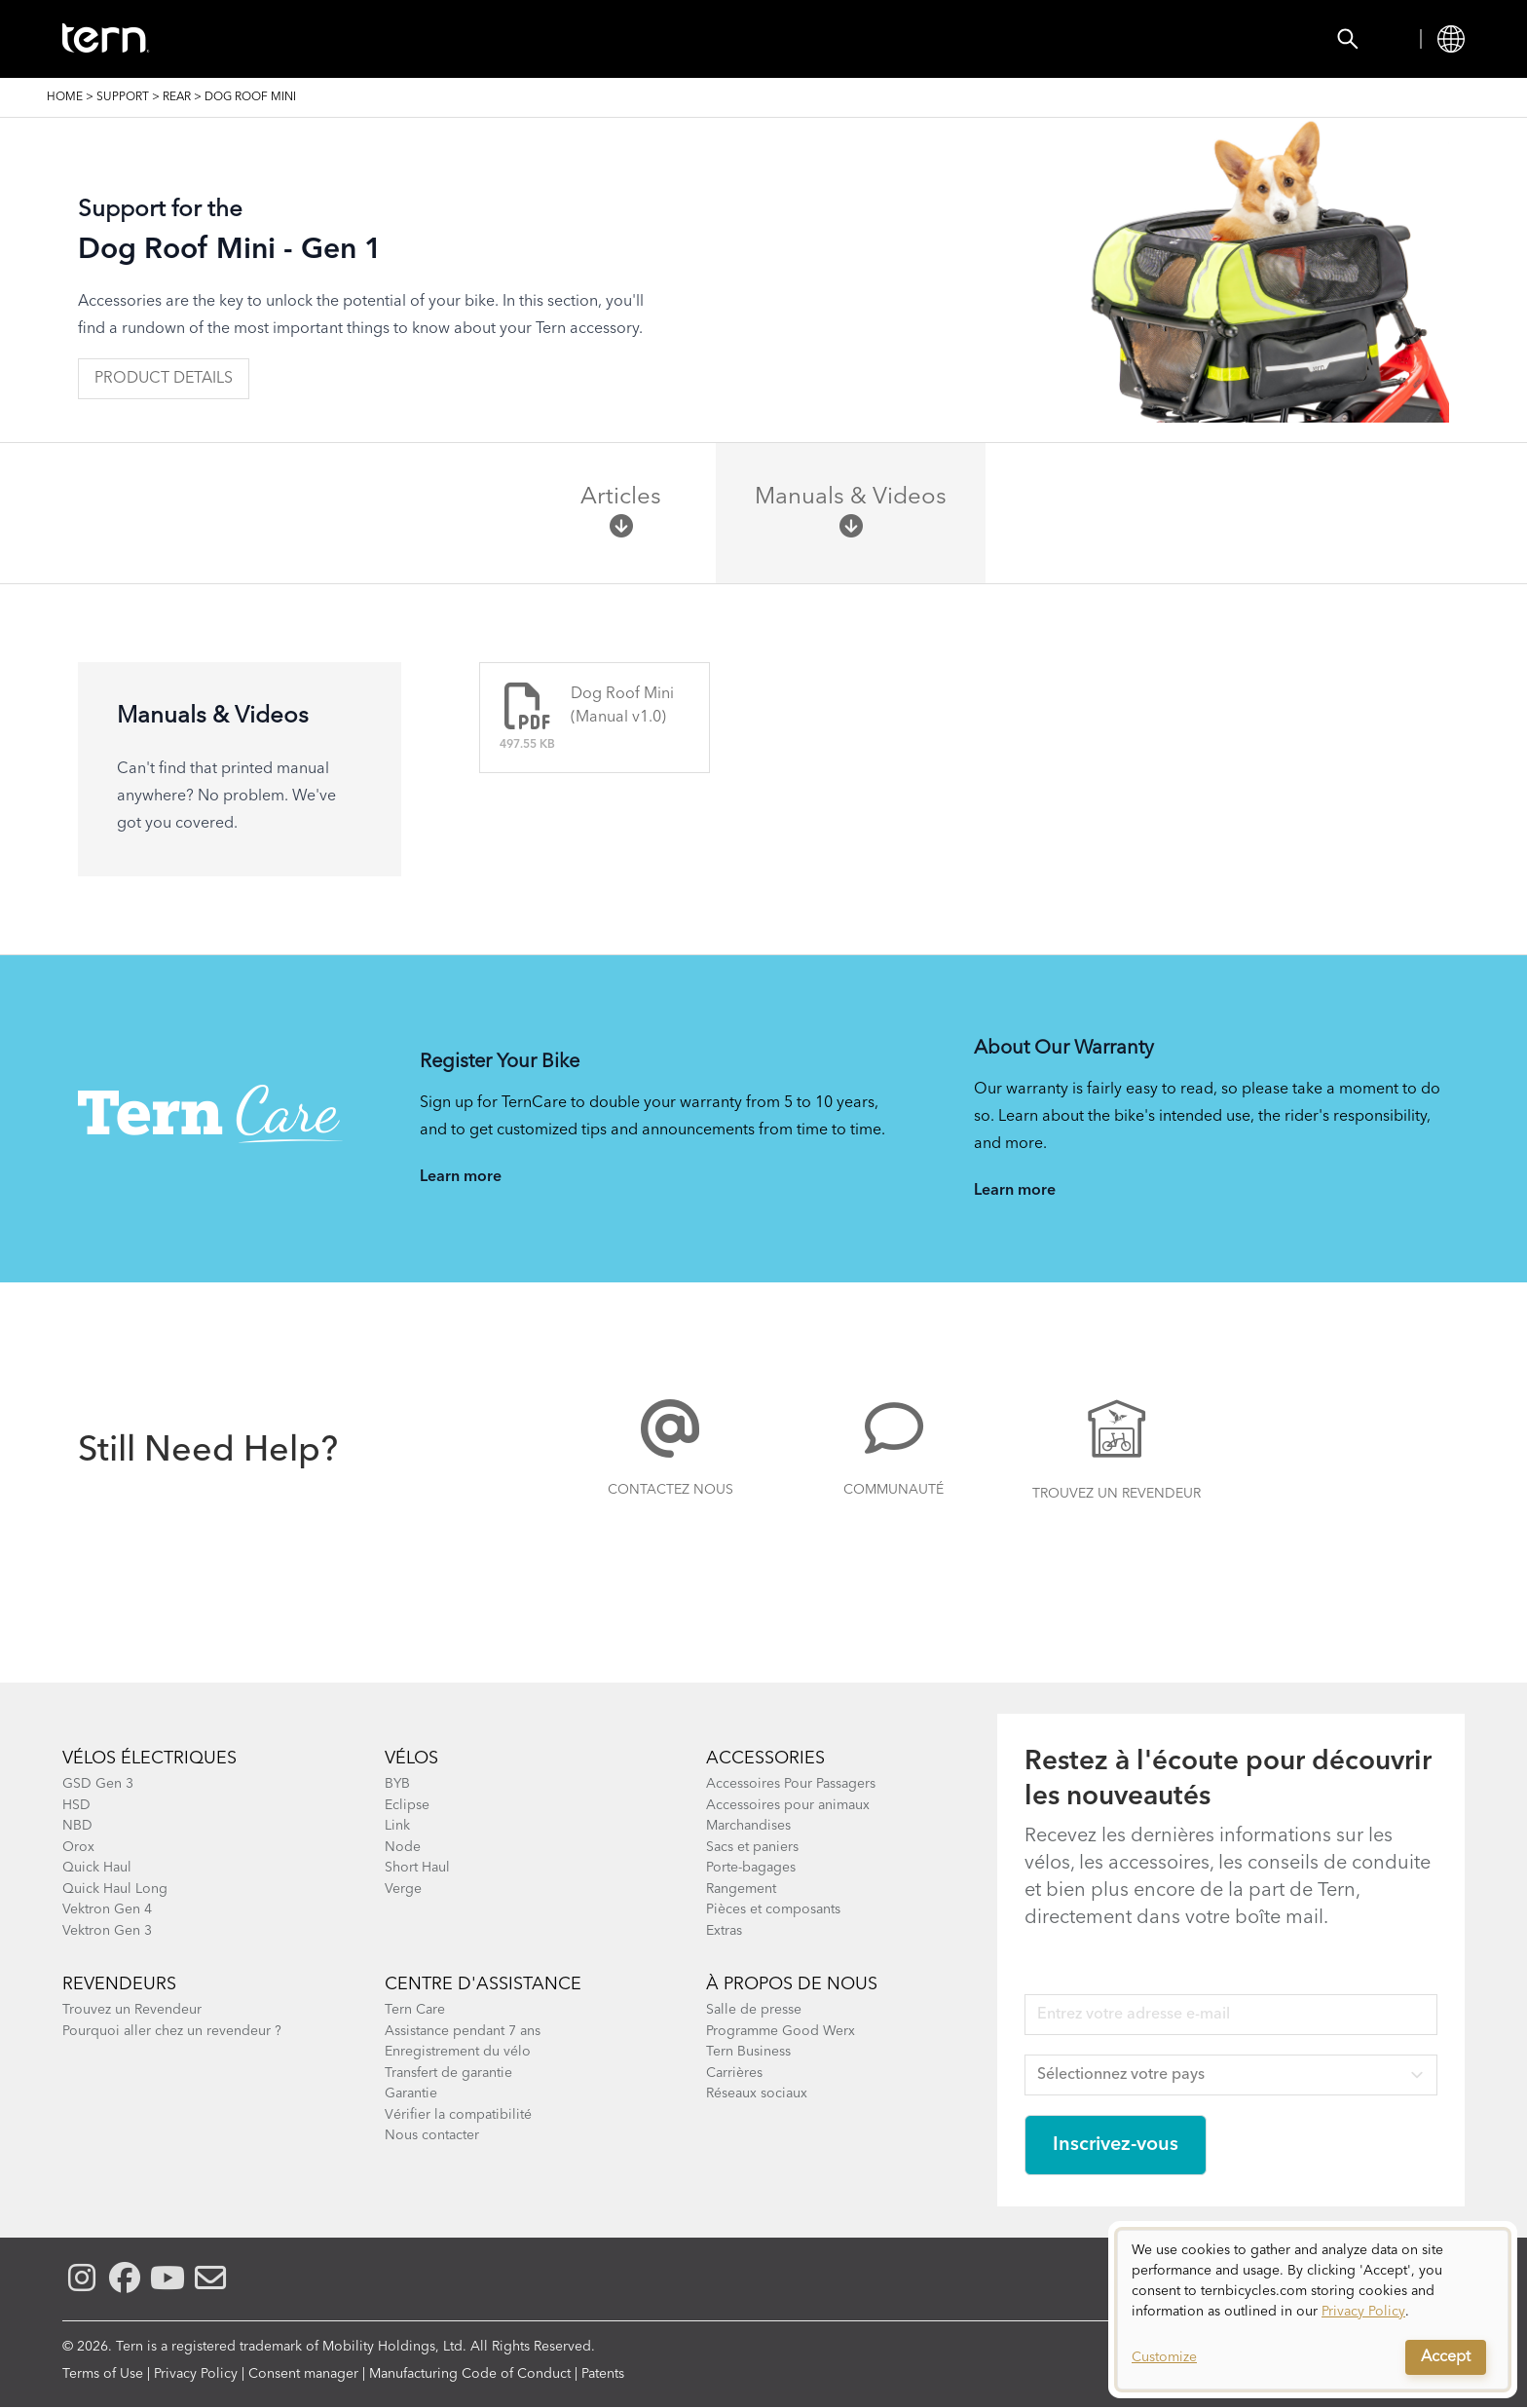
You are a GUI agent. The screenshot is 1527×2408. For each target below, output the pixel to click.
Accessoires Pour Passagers (790, 1784)
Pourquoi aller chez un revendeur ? (171, 2031)
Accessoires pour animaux (788, 1805)
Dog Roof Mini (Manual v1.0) (622, 705)
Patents (602, 2374)
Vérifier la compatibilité (458, 2115)
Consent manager (303, 2374)
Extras (724, 1931)
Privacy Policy (196, 2374)
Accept (1446, 2357)
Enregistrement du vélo (458, 2051)
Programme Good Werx (780, 2031)
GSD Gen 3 (97, 1784)
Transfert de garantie (448, 2073)
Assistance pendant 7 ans (462, 2031)
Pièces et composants (773, 1909)
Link (397, 1826)
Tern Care (415, 2010)
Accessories (413, 39)
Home (65, 97)
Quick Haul (96, 1867)
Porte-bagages (751, 1867)
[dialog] (1313, 2310)
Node (403, 1847)
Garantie (411, 2093)
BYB (397, 1784)
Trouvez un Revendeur (1116, 1493)
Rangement (741, 1889)
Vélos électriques (149, 1758)
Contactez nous (670, 1490)
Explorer (791, 39)
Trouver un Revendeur (608, 39)
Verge (403, 1889)
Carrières (734, 2073)
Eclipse (407, 1805)
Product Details (163, 379)
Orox (78, 1847)
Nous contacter (432, 2135)
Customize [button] (1164, 2357)
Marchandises (748, 1826)
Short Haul (417, 1867)
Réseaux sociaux (756, 2093)
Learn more (461, 1177)
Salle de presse (753, 2010)
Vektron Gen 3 (107, 1931)
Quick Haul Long (115, 1889)
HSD (76, 1805)
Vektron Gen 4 (107, 1909)
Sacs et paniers (752, 1847)
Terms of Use (102, 2374)
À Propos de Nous (791, 1984)
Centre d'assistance (483, 1984)
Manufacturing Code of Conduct (470, 2374)
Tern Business (748, 2051)
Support (910, 39)
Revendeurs (119, 1984)
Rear (177, 97)
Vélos (294, 39)
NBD (77, 1826)
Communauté (893, 1490)
